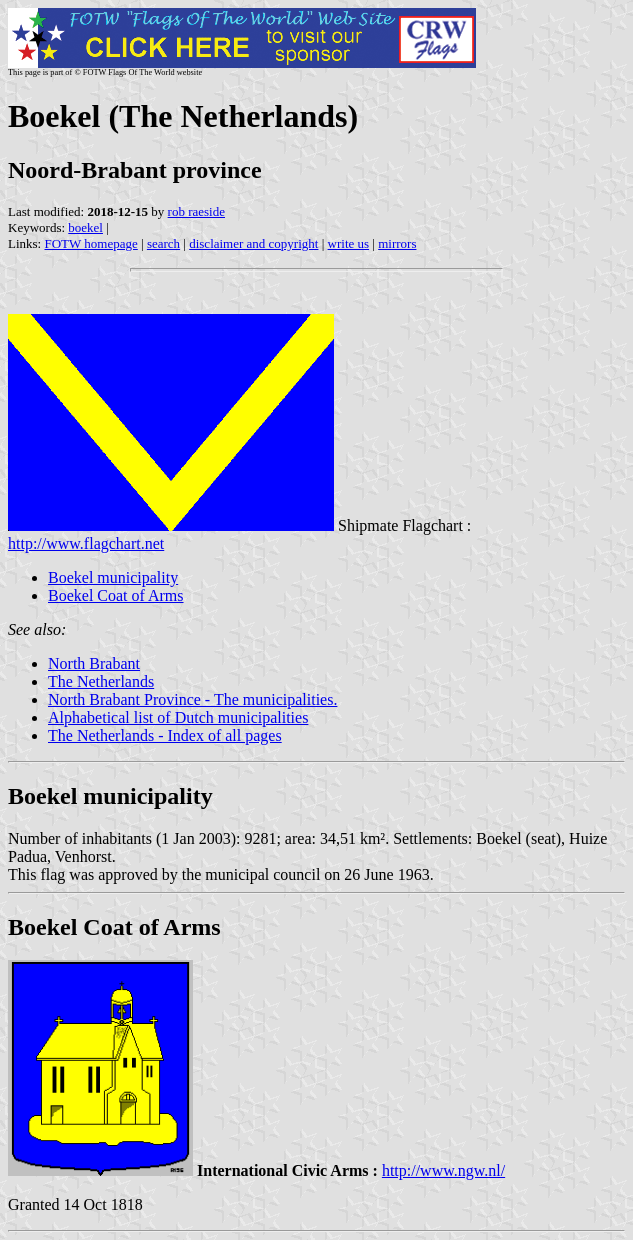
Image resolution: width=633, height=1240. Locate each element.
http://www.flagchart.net (86, 543)
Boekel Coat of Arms (116, 595)
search (163, 243)
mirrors (397, 243)
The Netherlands (101, 681)
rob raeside (196, 211)
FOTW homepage (90, 243)
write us (349, 243)
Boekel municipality (113, 577)
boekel (85, 227)
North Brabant (94, 663)
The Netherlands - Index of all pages (165, 735)
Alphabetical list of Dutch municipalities (178, 717)
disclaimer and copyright (253, 243)
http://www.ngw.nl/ (443, 1170)
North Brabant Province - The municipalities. (192, 699)
